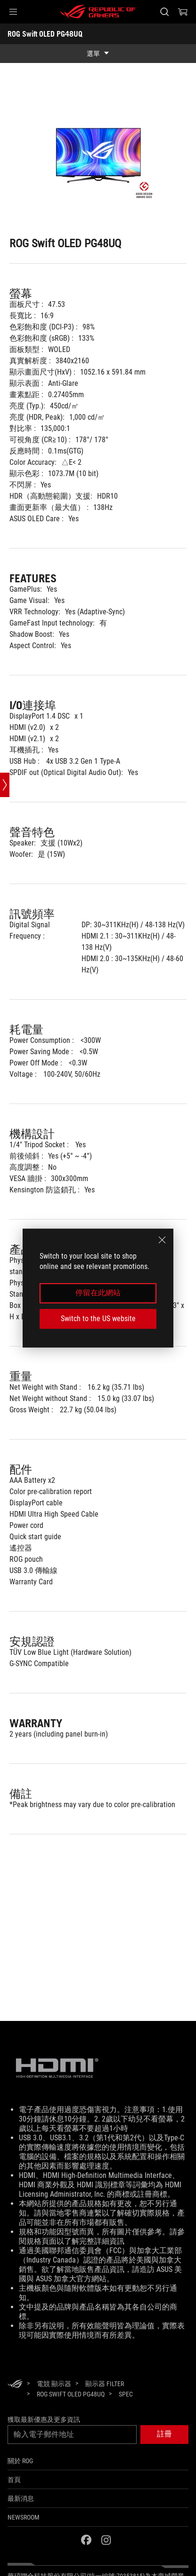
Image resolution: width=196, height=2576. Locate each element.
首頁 (14, 2479)
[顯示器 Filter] (104, 2384)
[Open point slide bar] (4, 785)
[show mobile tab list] (98, 53)
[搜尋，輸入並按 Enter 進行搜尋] (164, 11)
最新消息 (21, 2498)
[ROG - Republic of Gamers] (98, 12)
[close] (162, 1239)
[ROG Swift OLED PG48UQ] (71, 2394)
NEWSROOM (24, 2517)
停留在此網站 (98, 1293)
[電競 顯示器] (54, 2384)
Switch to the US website (98, 1318)
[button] (13, 11)
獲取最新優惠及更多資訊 (44, 2419)
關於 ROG (20, 2461)
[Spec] (126, 2394)
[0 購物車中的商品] (182, 11)
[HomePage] (15, 2384)
